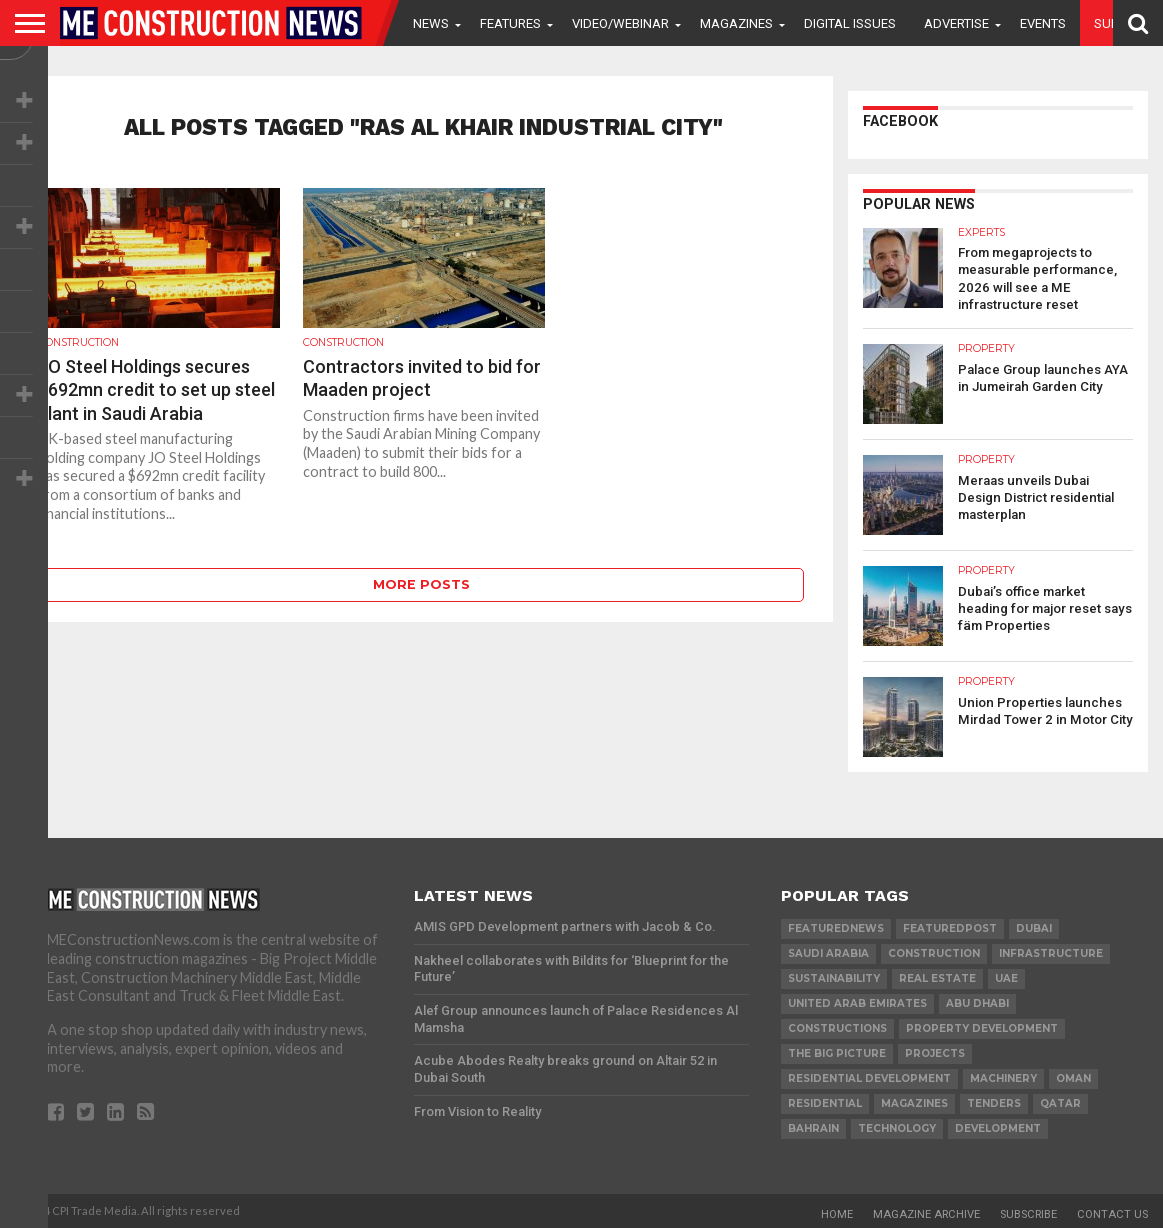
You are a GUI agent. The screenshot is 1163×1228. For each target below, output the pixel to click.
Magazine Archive (926, 1212)
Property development (982, 1026)
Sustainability (834, 976)
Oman (1073, 1076)
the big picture (837, 1051)
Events (1043, 23)
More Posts (421, 584)
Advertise (956, 23)
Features (510, 23)
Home (837, 1212)
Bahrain (813, 1126)
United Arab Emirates (857, 1001)
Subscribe (1028, 1212)
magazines (914, 1101)
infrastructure (1051, 951)
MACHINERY (1003, 1076)
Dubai (1034, 926)
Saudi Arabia (828, 951)
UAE (1006, 976)
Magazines (736, 23)
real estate (937, 976)
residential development (869, 1076)
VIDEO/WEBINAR (620, 23)
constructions (837, 1026)
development (998, 1126)
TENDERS (994, 1101)
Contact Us (1112, 1212)
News (431, 23)
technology (897, 1126)
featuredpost (950, 926)
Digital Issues (850, 23)
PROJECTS (935, 1051)
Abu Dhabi (977, 1001)
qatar (1060, 1101)
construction (934, 951)
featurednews (836, 926)
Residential (825, 1101)
